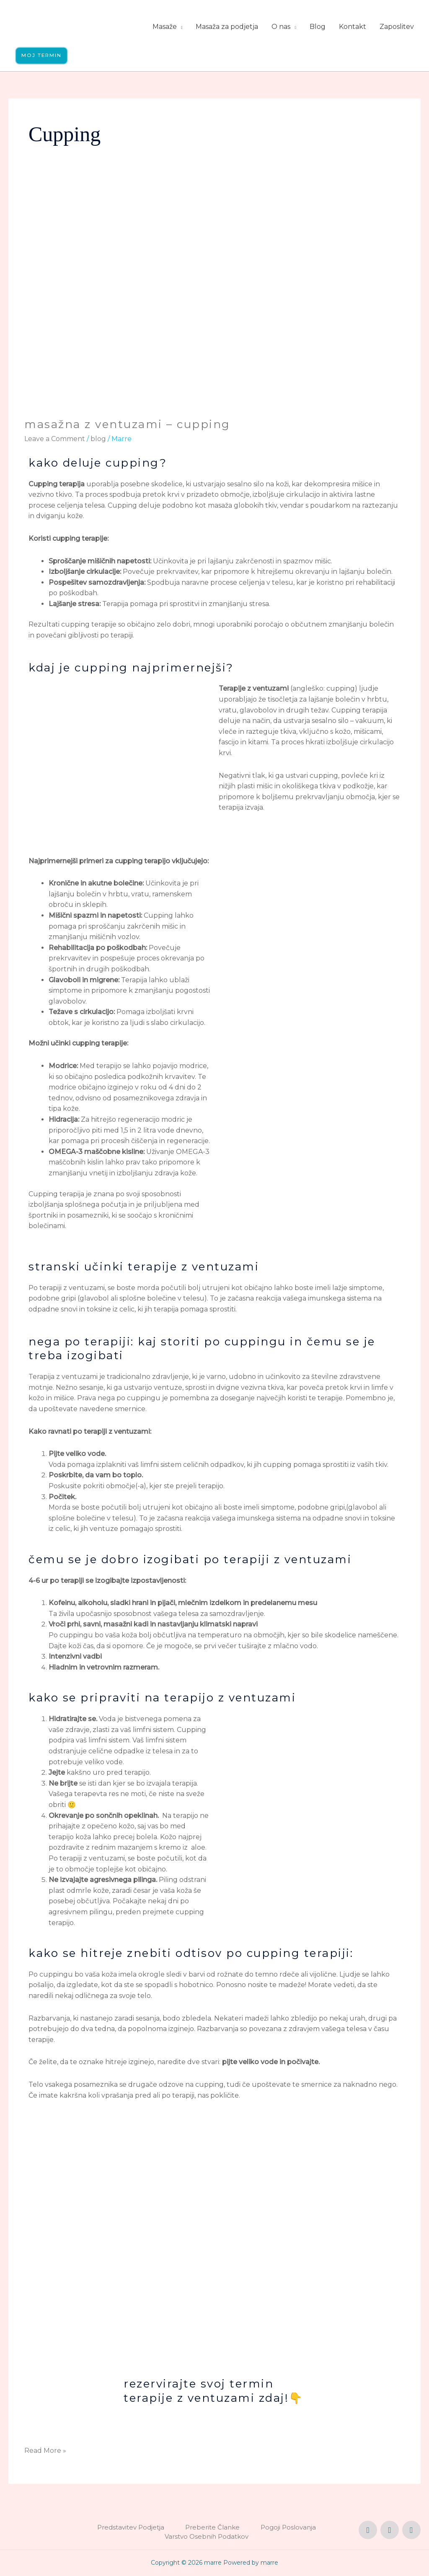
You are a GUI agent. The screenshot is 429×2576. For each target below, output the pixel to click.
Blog (318, 27)
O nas (280, 27)
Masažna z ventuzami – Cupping (127, 424)
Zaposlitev (397, 27)
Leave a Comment (54, 439)
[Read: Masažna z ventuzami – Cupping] (214, 301)
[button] (42, 56)
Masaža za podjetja (227, 27)
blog (98, 439)
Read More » (45, 2450)
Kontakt (352, 27)
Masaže (164, 27)
